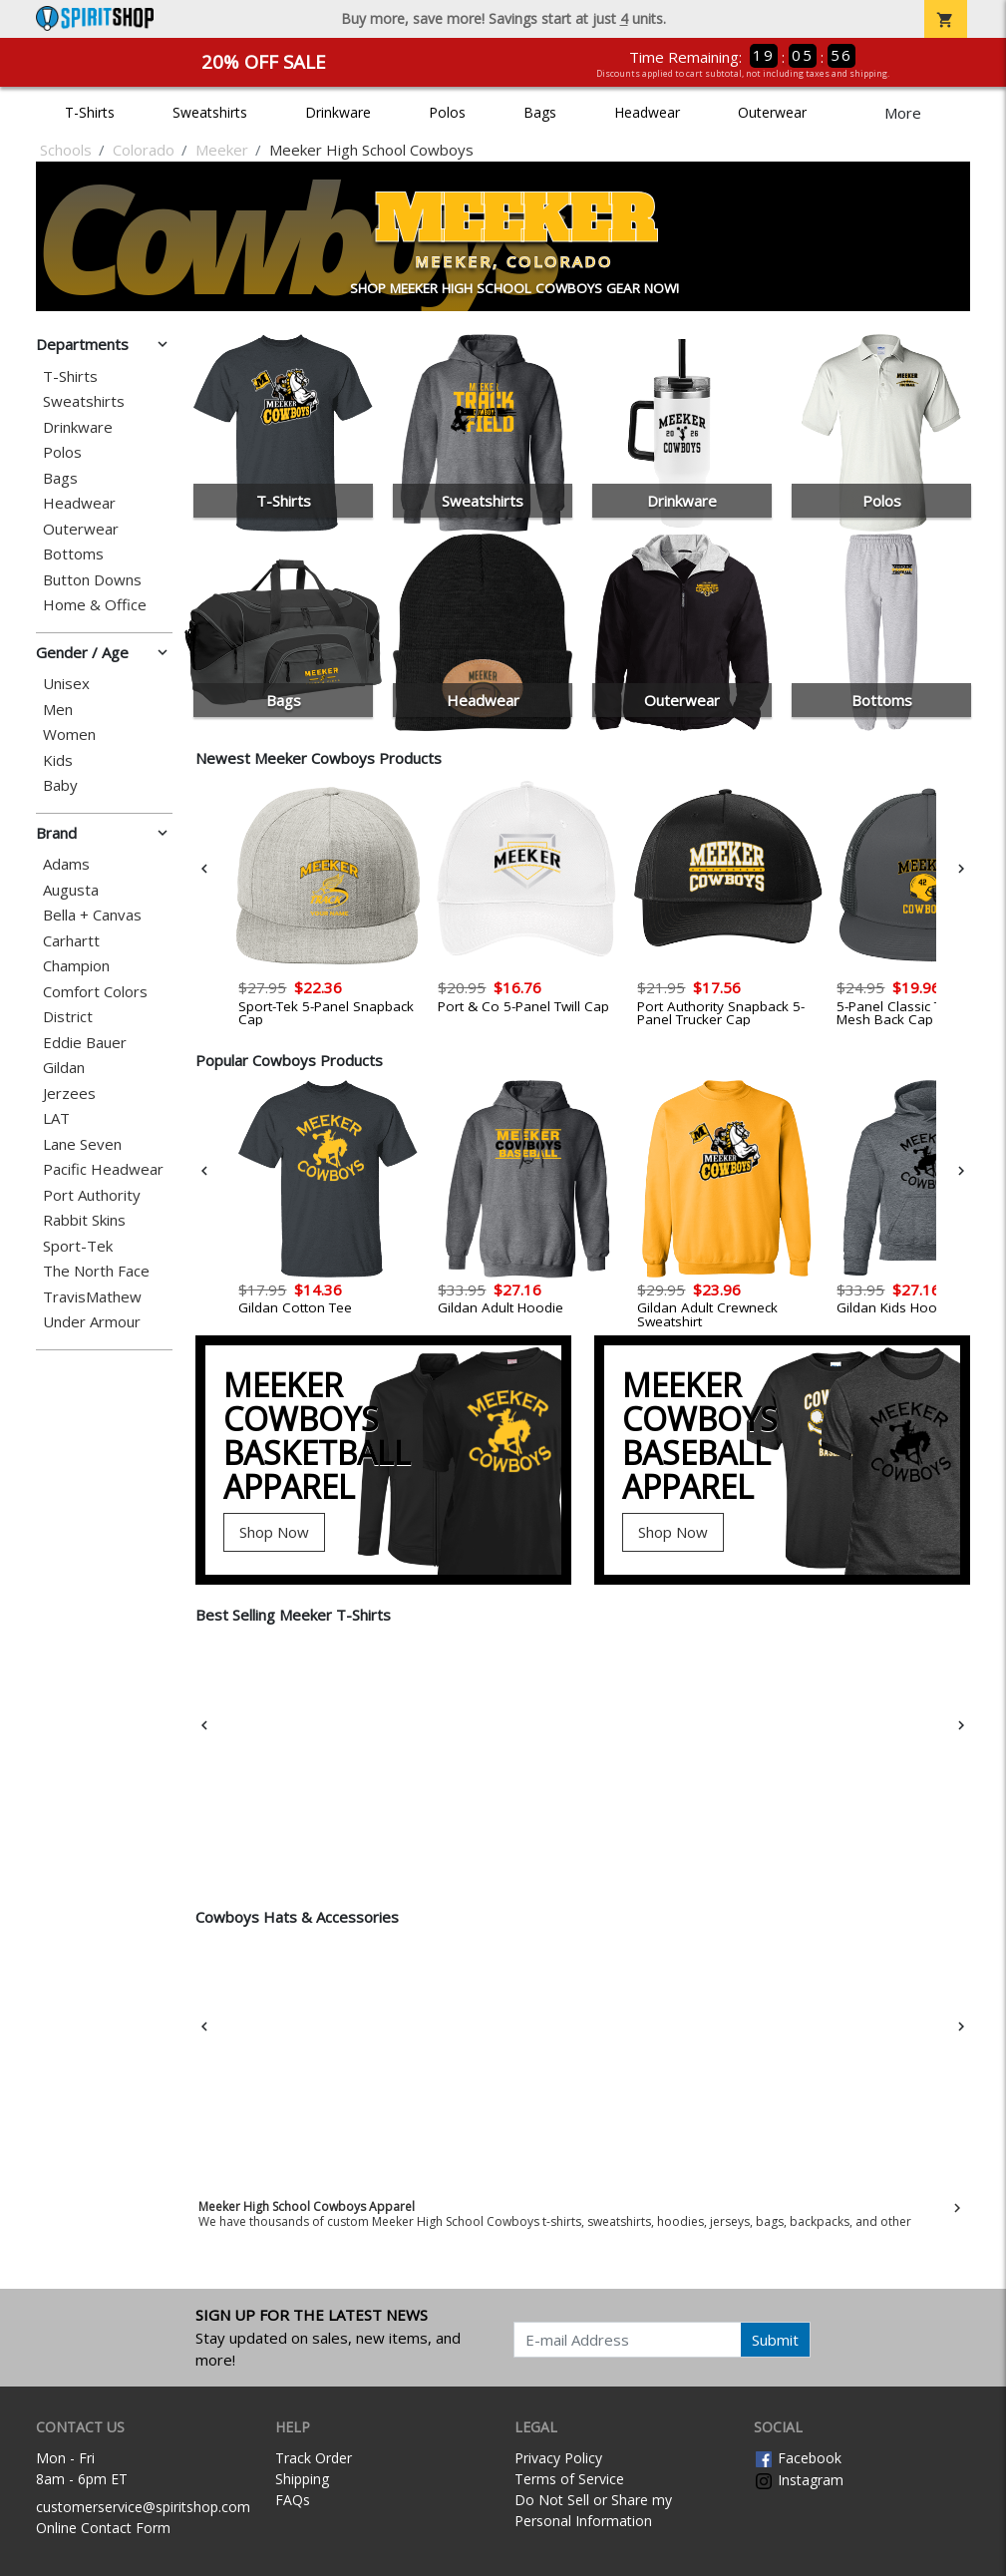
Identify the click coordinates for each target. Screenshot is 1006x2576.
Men (58, 709)
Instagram (798, 2479)
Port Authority (92, 1195)
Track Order (313, 2457)
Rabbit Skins (84, 1220)
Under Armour (92, 1321)
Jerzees (69, 1093)
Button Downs (92, 579)
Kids (58, 760)
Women (69, 734)
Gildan (64, 1067)
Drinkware (338, 112)
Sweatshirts (209, 112)
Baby (60, 785)
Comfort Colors (95, 991)
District (68, 1016)
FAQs (292, 2499)
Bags (539, 112)
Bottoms (73, 554)
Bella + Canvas (92, 915)
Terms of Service (569, 2478)
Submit (775, 2340)
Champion (76, 965)
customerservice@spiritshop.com (143, 2506)
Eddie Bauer (85, 1042)
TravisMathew (92, 1296)
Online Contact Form (103, 2527)
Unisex (66, 683)
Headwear (647, 112)
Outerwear (772, 112)
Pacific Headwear (103, 1169)
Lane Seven (82, 1144)
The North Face (96, 1271)
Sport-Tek (78, 1246)
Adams (66, 864)
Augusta (71, 890)
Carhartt (71, 940)
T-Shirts (90, 112)
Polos (447, 112)
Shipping (302, 2478)
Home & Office (95, 604)
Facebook (797, 2457)
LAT (56, 1118)
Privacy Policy (558, 2457)
